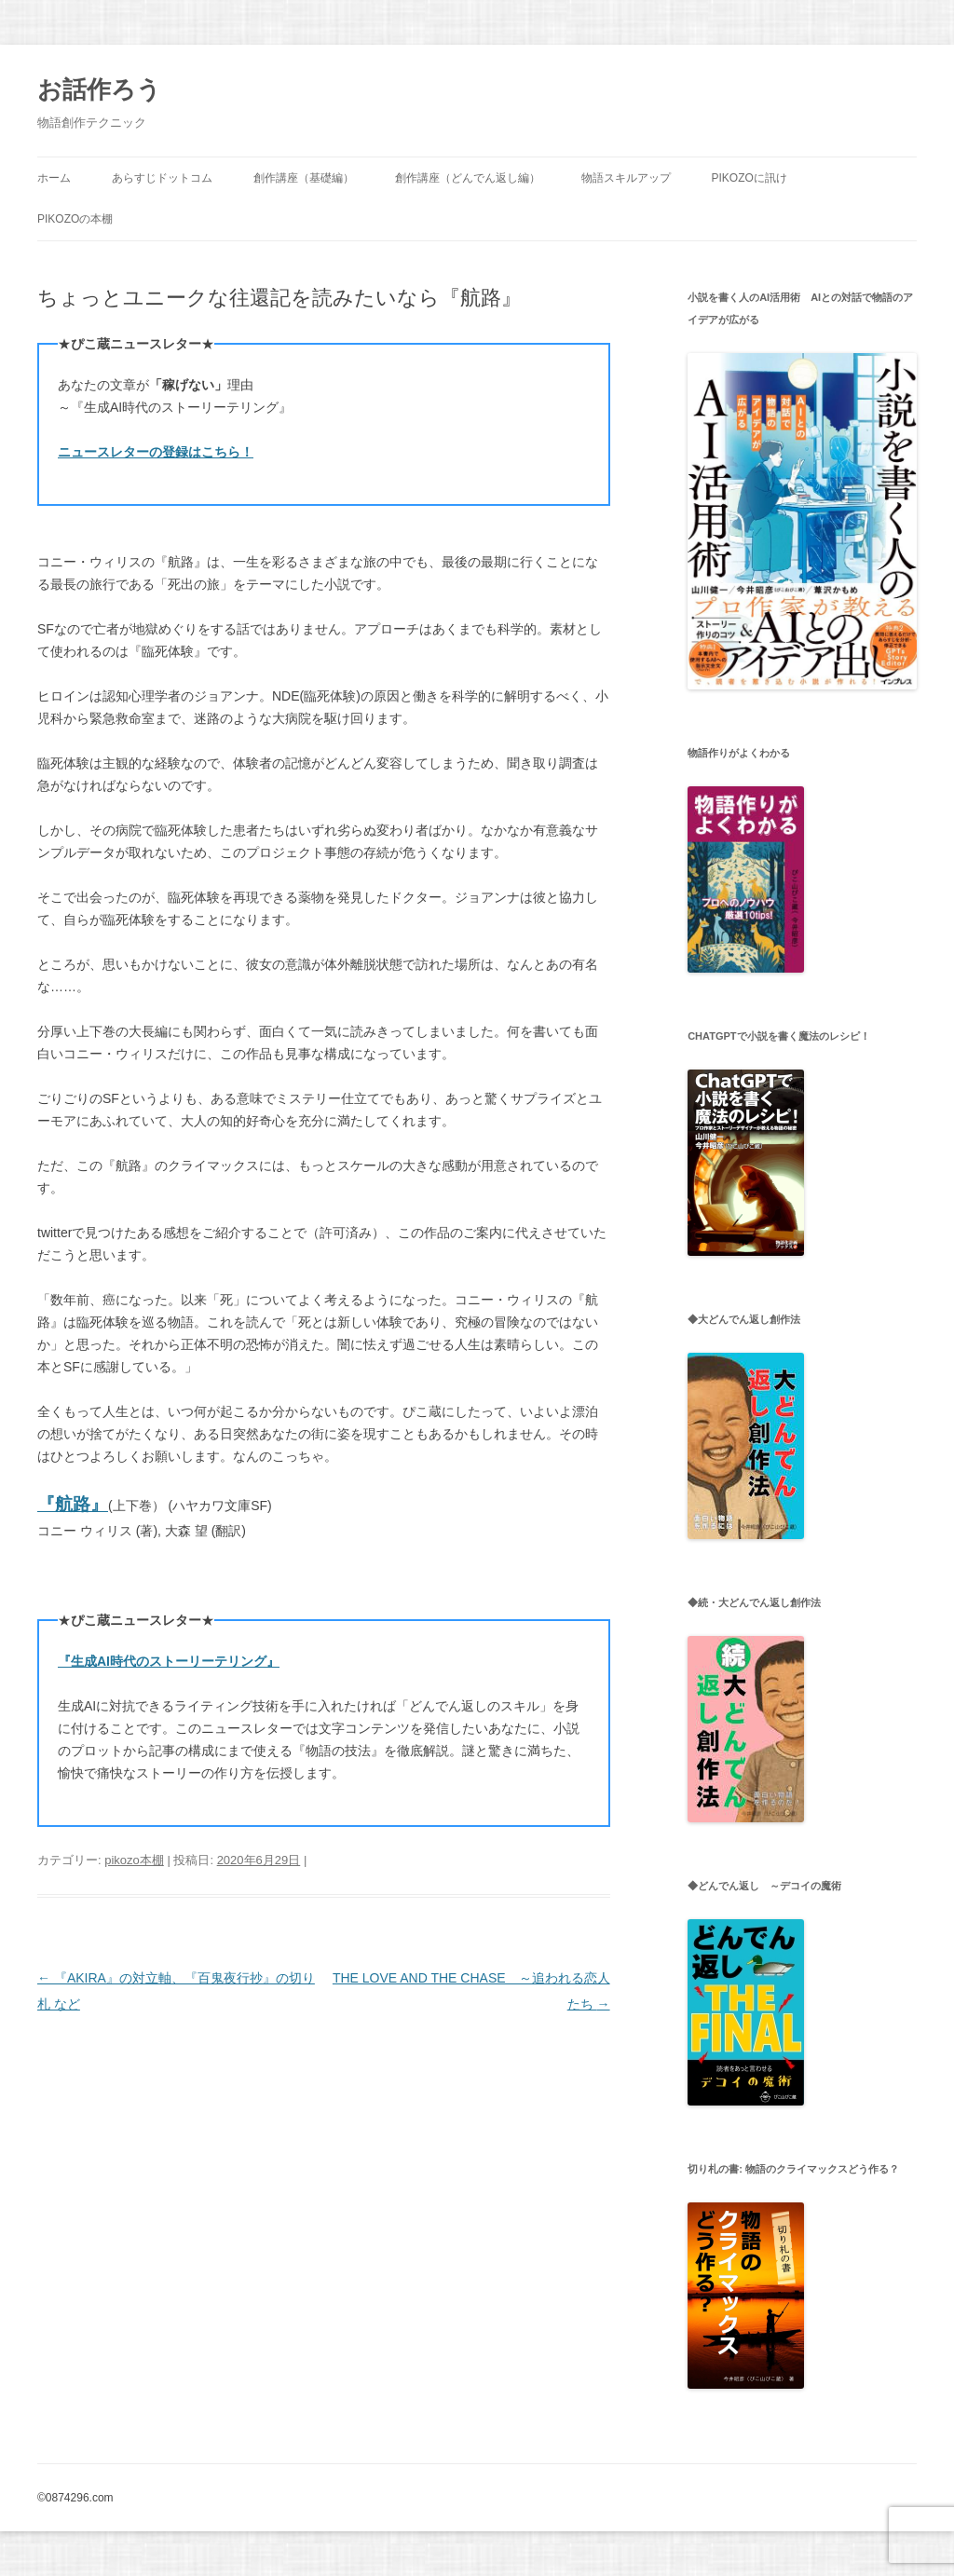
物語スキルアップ (626, 177)
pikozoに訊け (748, 177)
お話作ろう (99, 89)
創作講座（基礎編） (303, 177)
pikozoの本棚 (75, 218)
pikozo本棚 (134, 1860)
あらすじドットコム (162, 177)
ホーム (54, 177)
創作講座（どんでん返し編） (467, 177)
